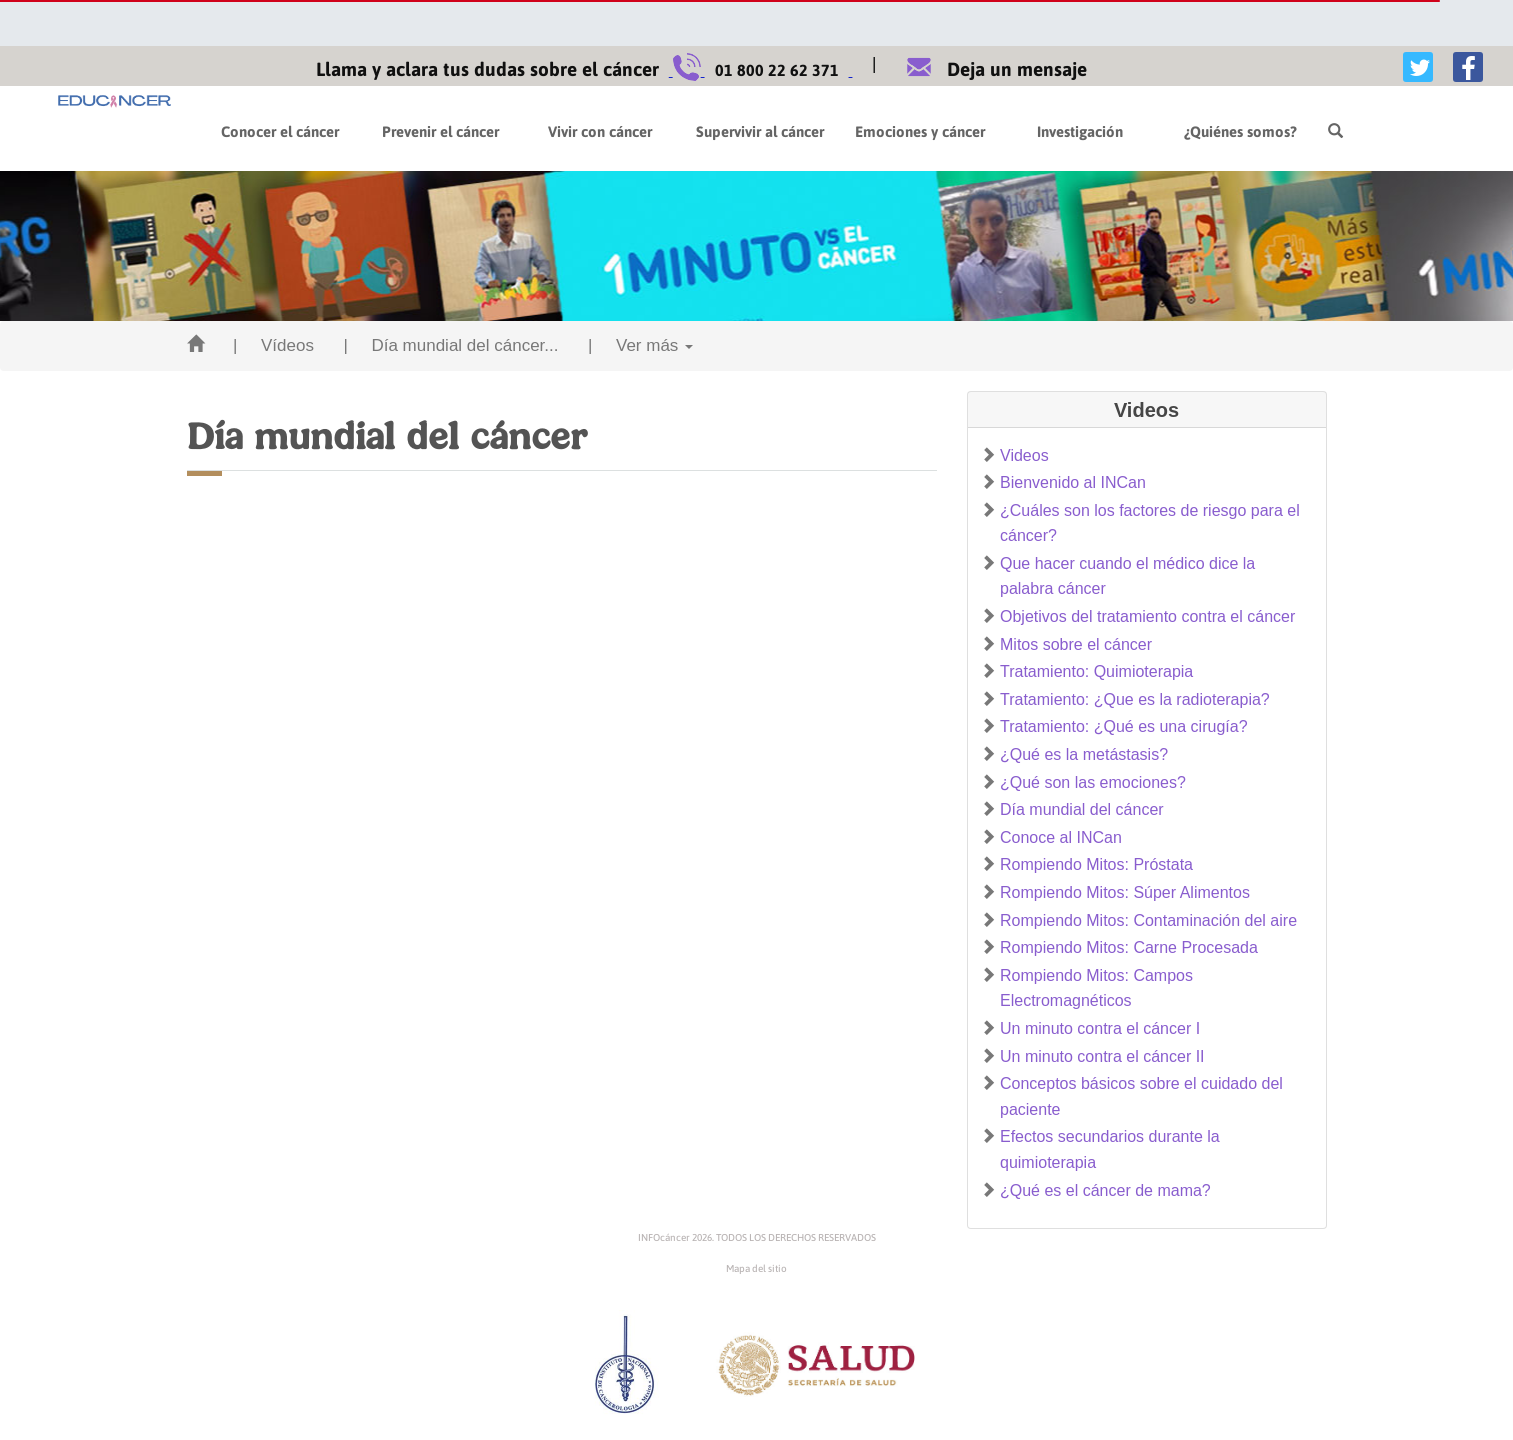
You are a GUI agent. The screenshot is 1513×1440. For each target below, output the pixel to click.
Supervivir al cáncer (760, 131)
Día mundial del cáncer (1082, 809)
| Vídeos (273, 345)
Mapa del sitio (756, 1268)
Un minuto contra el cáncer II (1102, 1056)
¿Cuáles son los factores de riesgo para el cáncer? (1150, 523)
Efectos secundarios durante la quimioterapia (1110, 1149)
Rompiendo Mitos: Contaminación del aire (1148, 920)
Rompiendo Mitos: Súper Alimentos (1125, 892)
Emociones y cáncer (920, 131)
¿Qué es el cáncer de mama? (1105, 1190)
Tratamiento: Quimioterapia (1096, 671)
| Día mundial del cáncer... (450, 345)
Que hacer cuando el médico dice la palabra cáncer (1127, 576)
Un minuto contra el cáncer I (1100, 1028)
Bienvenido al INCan (1073, 482)
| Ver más (640, 345)
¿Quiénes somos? (1240, 131)
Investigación (1080, 131)
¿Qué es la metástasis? (1084, 754)
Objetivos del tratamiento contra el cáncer (1147, 616)
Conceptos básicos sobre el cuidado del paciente (1141, 1096)
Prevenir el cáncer (440, 131)
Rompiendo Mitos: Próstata (1096, 864)
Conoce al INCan (1061, 837)
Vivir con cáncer (600, 131)
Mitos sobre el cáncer (1076, 644)
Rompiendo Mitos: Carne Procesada (1129, 947)
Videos (1024, 455)
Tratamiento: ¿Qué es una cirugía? (1124, 726)
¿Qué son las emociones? (1093, 782)
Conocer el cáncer (280, 131)
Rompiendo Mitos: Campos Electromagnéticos (1096, 988)
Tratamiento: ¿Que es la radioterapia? (1135, 699)
